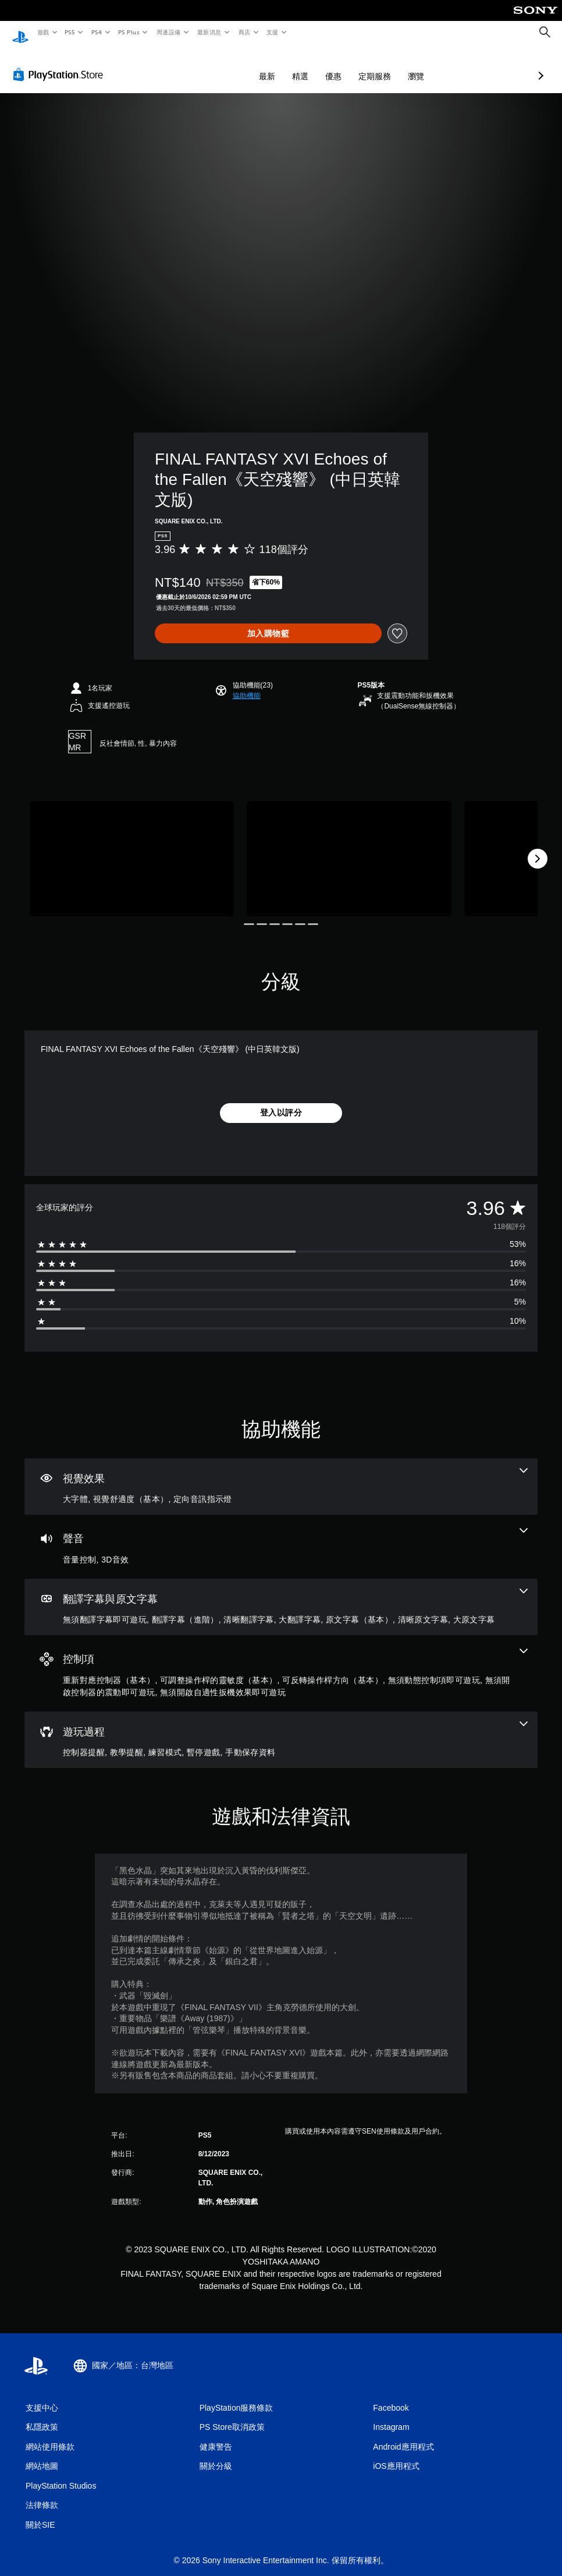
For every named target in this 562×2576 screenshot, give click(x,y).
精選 (238, 65)
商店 (244, 32)
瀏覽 (354, 65)
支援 (272, 32)
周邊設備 (168, 32)
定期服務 (313, 65)
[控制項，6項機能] (281, 1662)
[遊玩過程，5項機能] (281, 1729)
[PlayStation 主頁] (20, 32)
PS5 (70, 32)
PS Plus (129, 32)
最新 (205, 65)
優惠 (272, 65)
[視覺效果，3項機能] (281, 1475)
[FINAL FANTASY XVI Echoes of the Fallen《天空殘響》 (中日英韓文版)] (132, 847)
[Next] (537, 848)
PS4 (96, 32)
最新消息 (209, 32)
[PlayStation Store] (60, 63)
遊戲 (43, 32)
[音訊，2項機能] (281, 1535)
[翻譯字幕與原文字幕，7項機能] (281, 1596)
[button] (247, 684)
